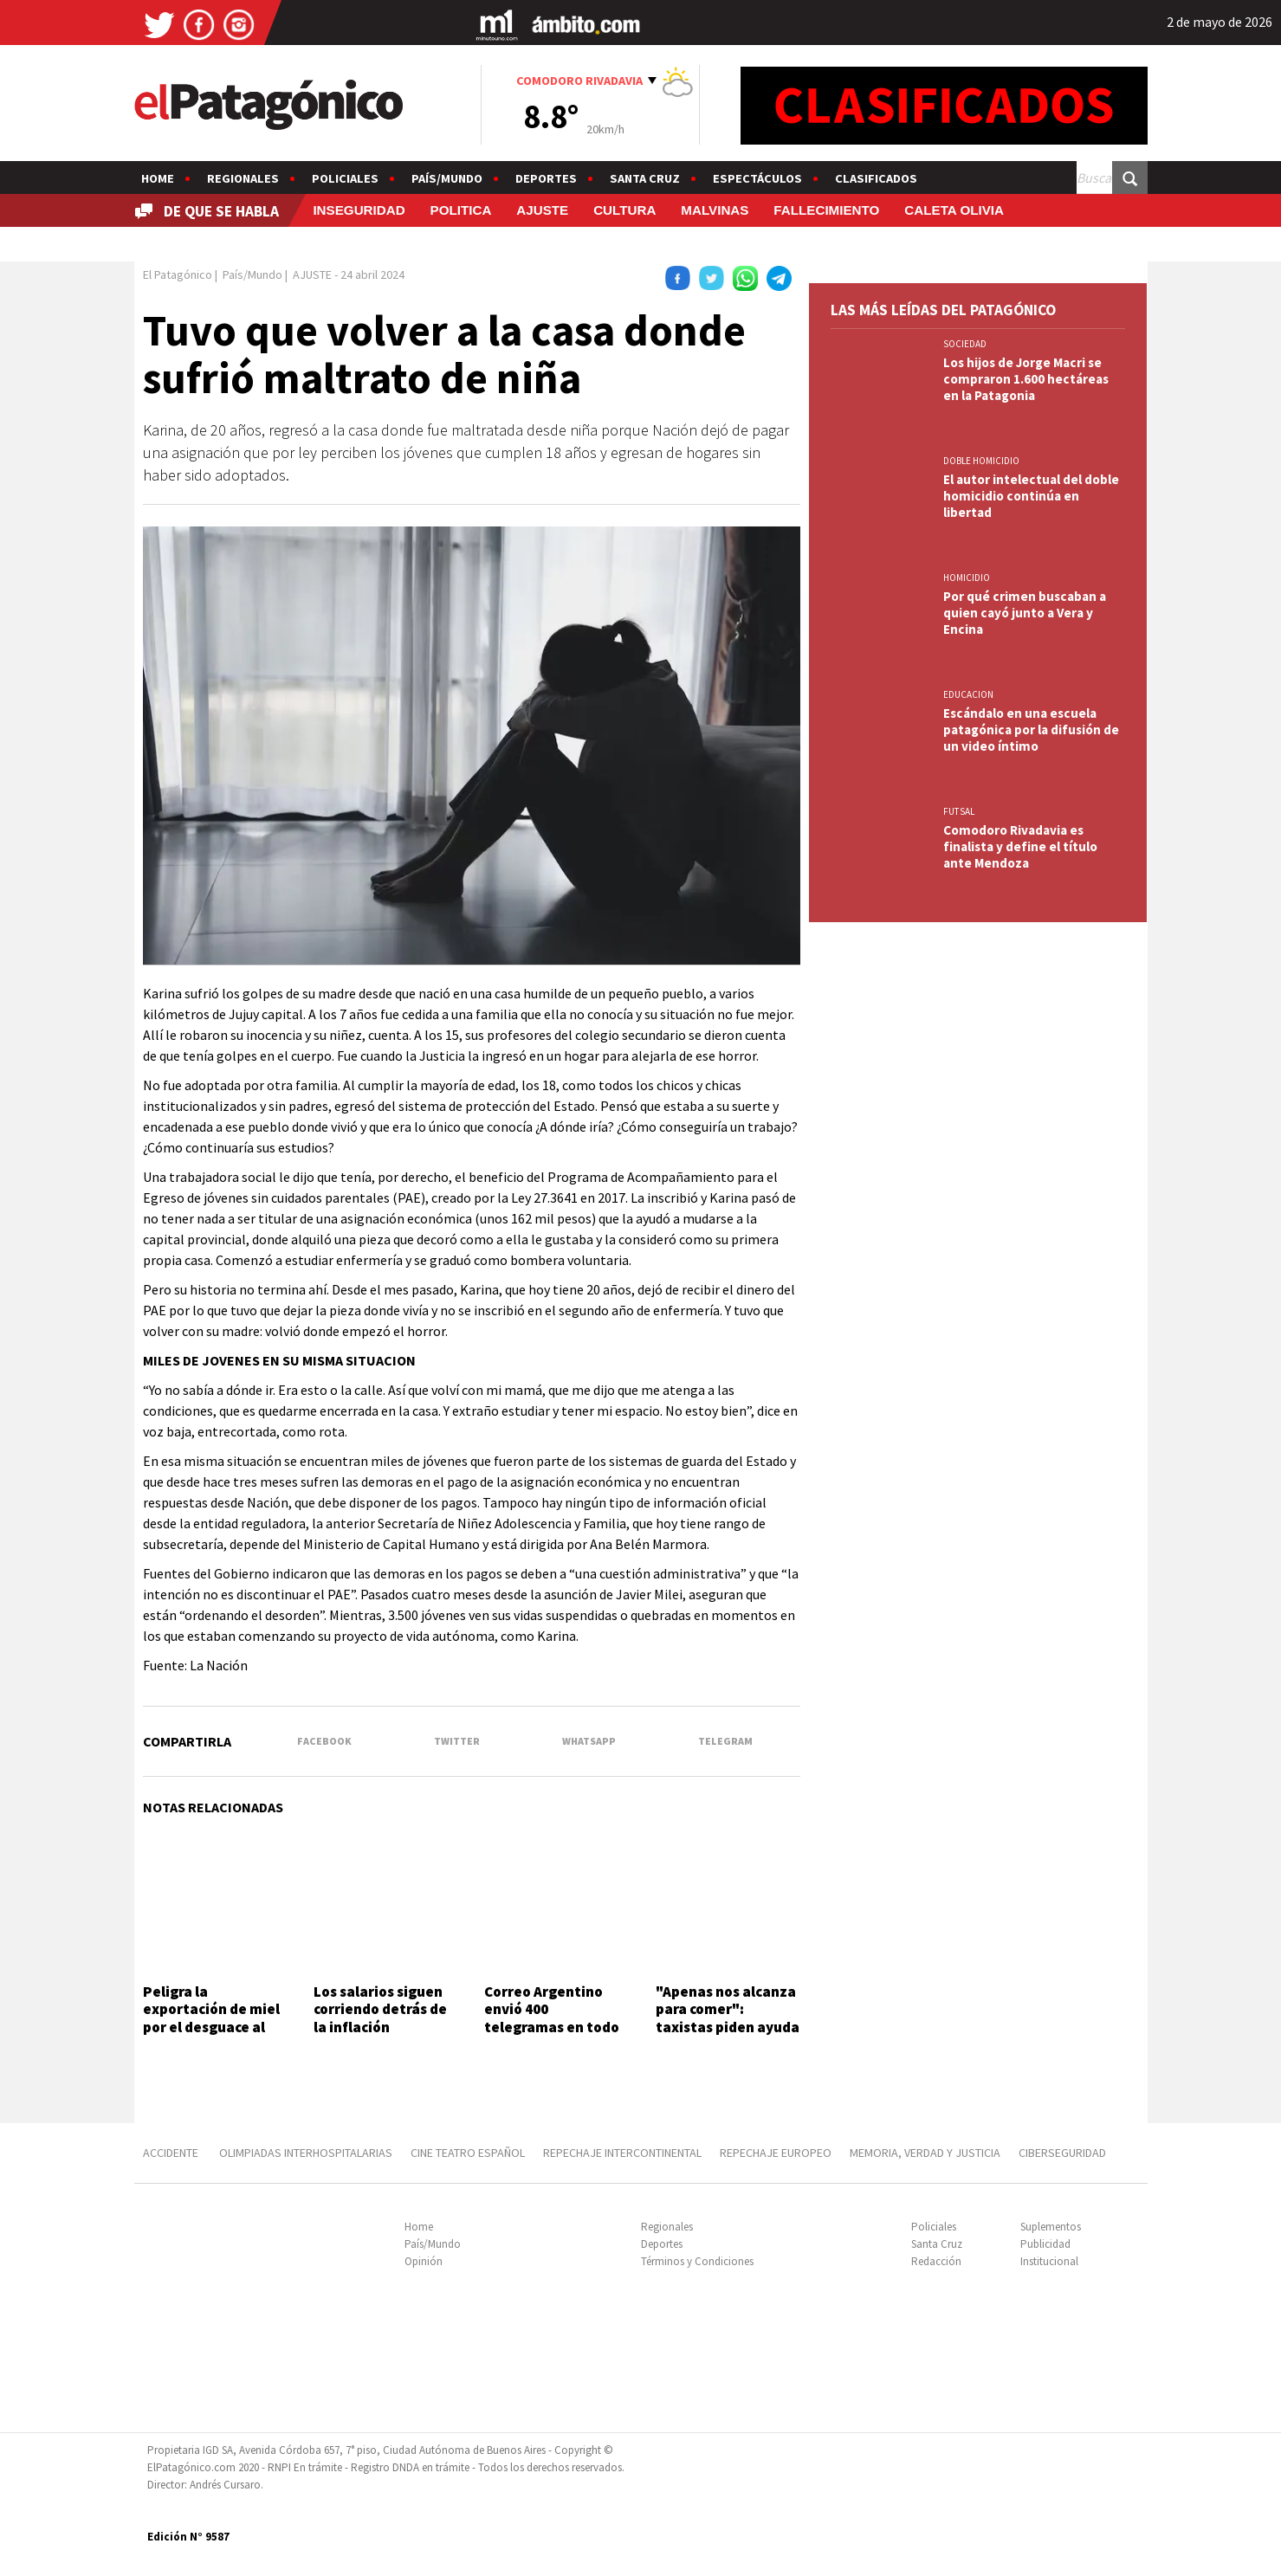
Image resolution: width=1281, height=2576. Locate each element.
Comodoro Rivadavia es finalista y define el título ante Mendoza (1020, 846)
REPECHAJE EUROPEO (775, 2152)
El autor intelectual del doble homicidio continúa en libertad (1031, 495)
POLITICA (461, 210)
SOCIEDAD (965, 344)
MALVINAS (714, 210)
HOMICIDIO (966, 577)
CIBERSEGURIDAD (1062, 2152)
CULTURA (624, 210)
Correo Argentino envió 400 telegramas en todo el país (551, 2018)
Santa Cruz (645, 178)
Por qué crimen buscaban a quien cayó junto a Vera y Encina (1024, 612)
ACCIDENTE (172, 2152)
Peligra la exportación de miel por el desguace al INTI (211, 2018)
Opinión (423, 2261)
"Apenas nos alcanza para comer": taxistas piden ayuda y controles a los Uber (728, 2018)
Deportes (546, 178)
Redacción (936, 2261)
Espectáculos (757, 178)
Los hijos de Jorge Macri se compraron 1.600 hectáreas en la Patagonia (1026, 379)
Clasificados (876, 178)
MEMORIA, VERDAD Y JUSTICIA (925, 2152)
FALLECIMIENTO (826, 210)
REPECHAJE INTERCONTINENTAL (622, 2152)
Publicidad (1045, 2244)
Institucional (1049, 2261)
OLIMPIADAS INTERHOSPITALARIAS (305, 2152)
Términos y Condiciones (697, 2261)
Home (157, 178)
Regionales (243, 178)
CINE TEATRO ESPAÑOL (468, 2152)
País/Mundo (446, 178)
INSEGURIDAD (358, 210)
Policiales (345, 178)
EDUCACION (968, 694)
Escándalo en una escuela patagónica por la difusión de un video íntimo (1031, 729)
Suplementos (1050, 2226)
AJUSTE (542, 210)
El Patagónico (177, 274)
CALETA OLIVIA (954, 210)
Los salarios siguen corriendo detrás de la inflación (380, 2009)
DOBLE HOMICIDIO (981, 461)
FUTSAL (958, 811)
